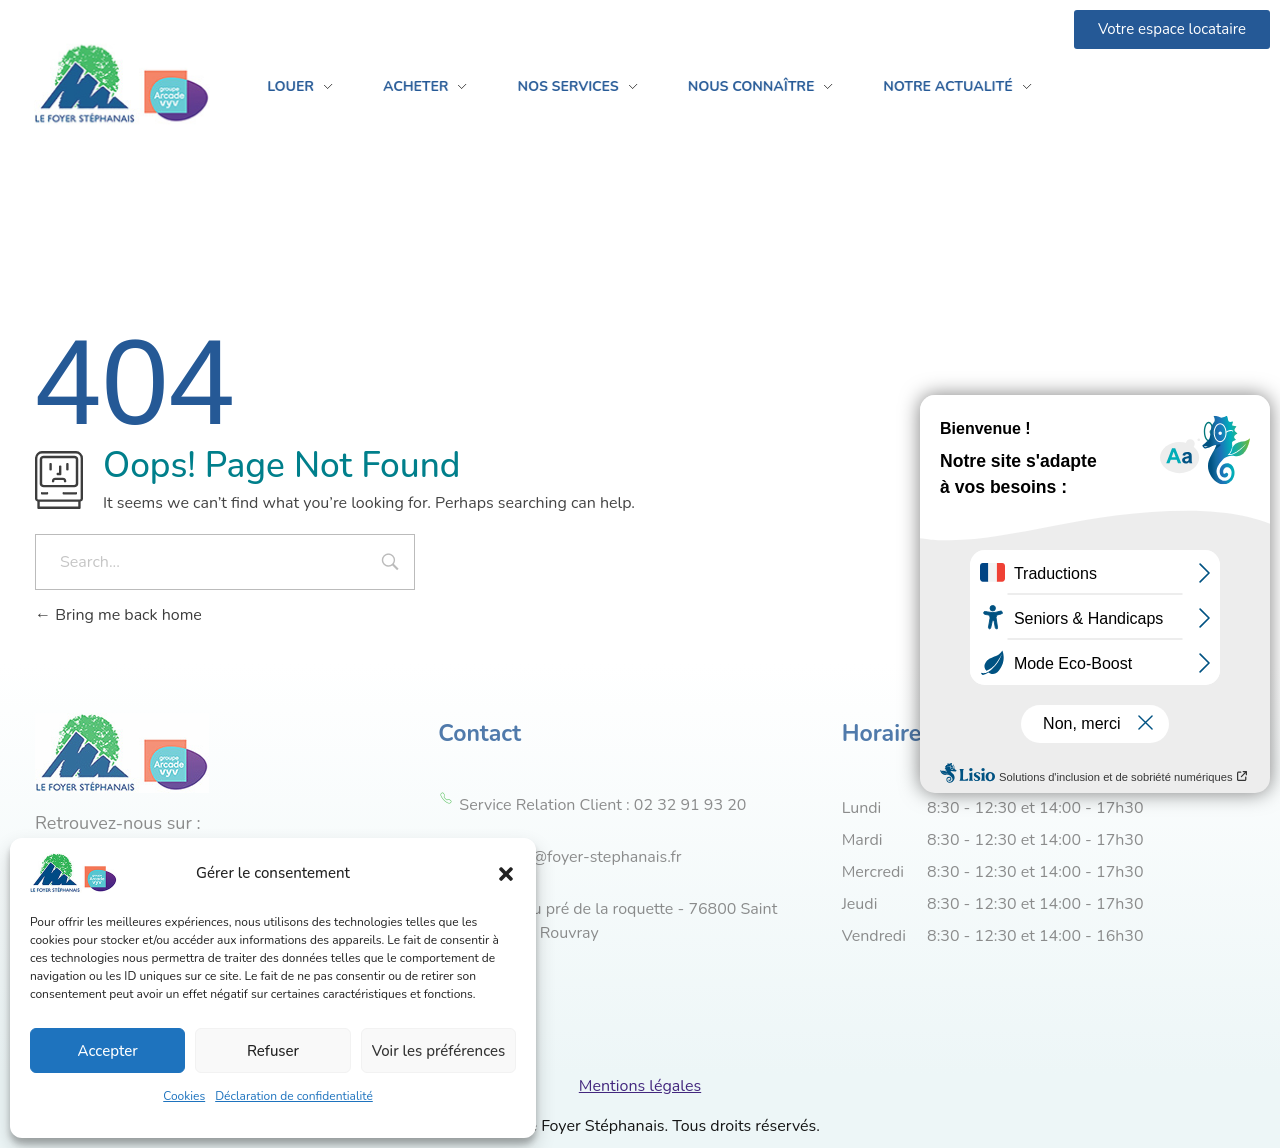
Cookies (184, 1096)
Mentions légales (640, 1086)
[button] (506, 873)
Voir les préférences (439, 1051)
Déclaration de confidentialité (294, 1096)
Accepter (108, 1051)
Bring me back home (118, 615)
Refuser (273, 1051)
